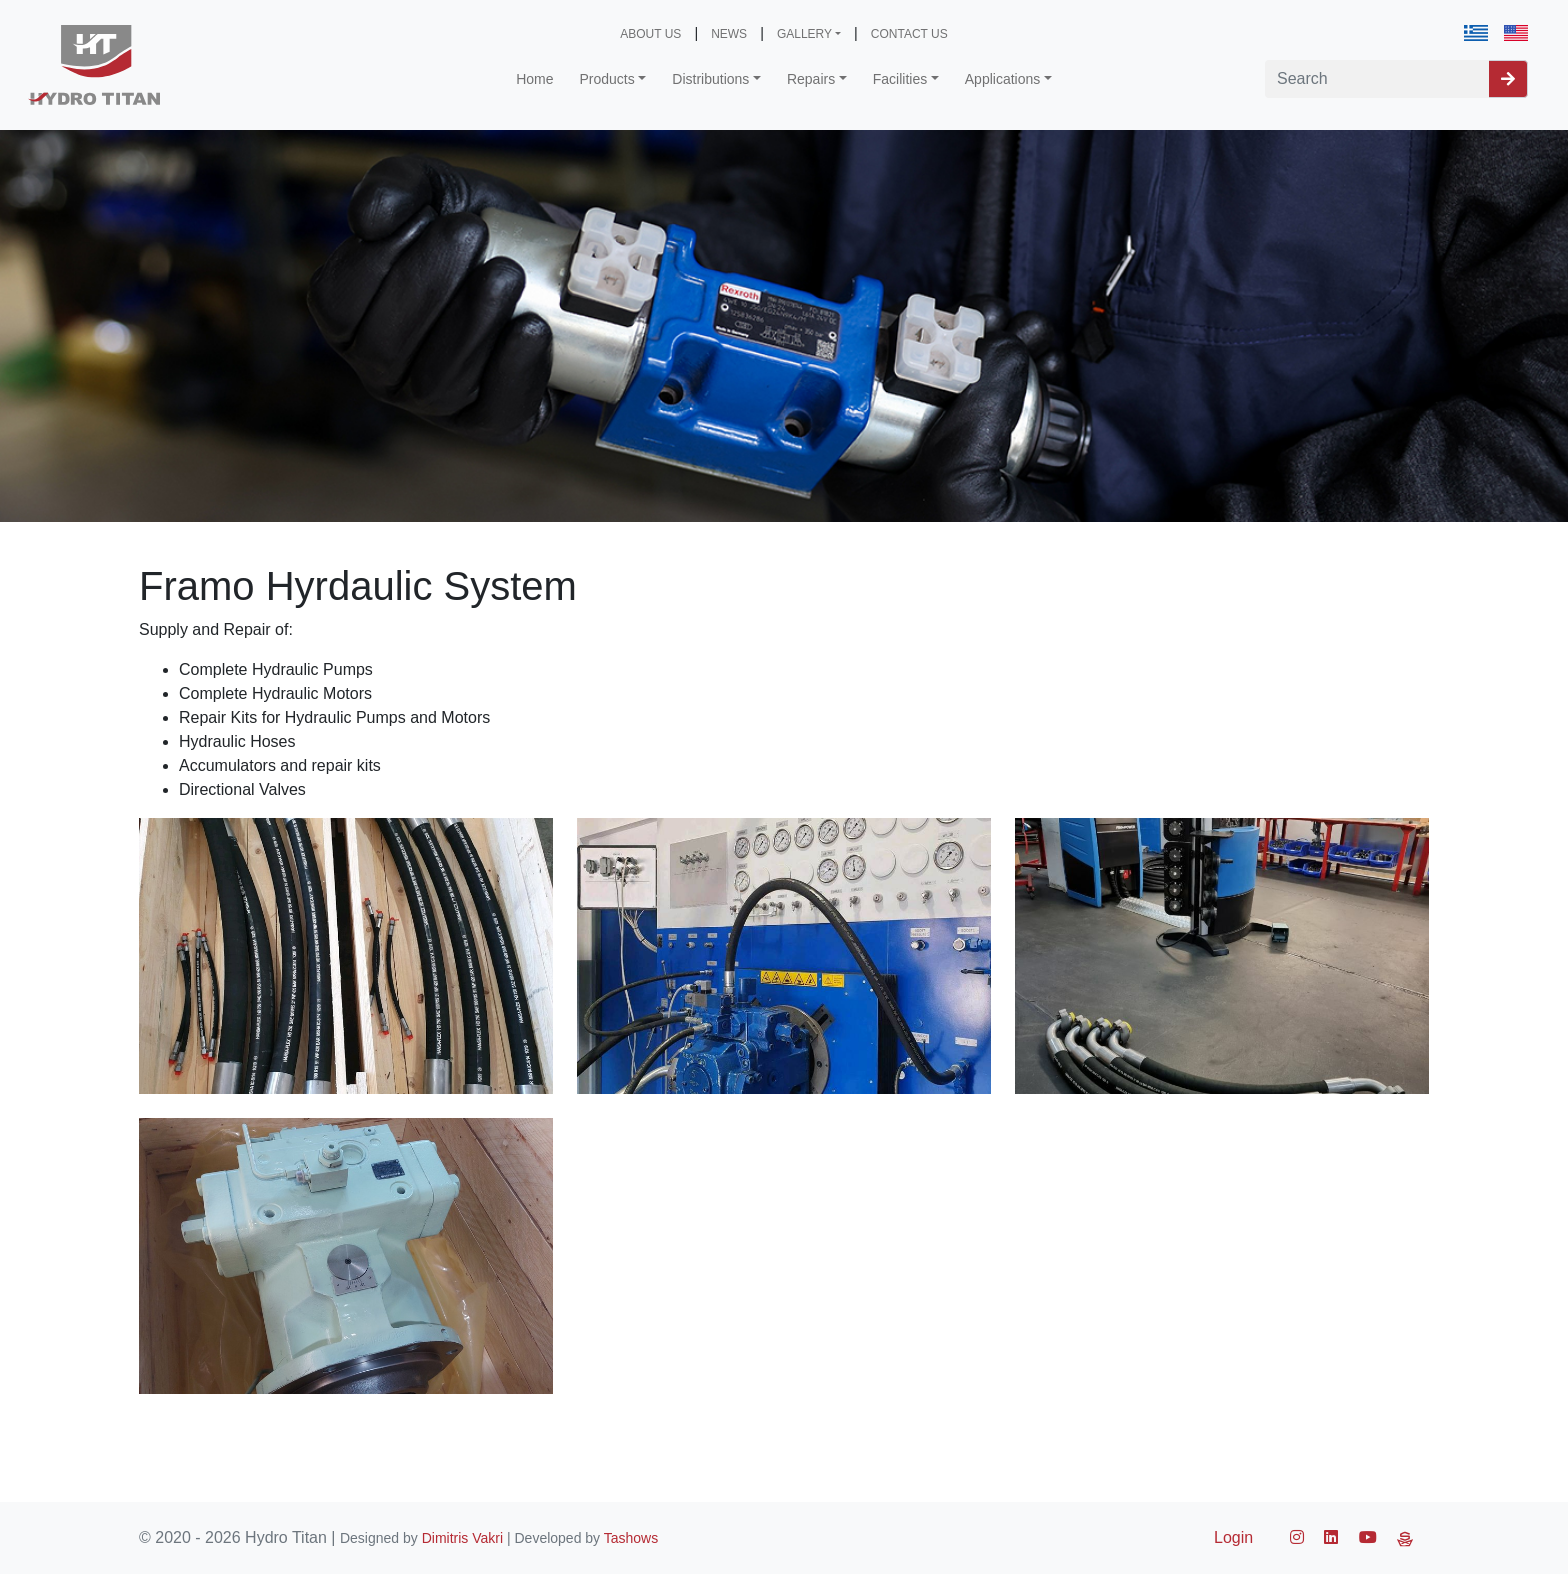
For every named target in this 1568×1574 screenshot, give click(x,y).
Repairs (811, 79)
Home (534, 79)
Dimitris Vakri (462, 1538)
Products (607, 79)
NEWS (729, 34)
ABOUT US (650, 34)
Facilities (900, 79)
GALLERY (804, 34)
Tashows (631, 1538)
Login (1233, 1537)
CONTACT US (909, 34)
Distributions (710, 79)
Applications (1003, 79)
